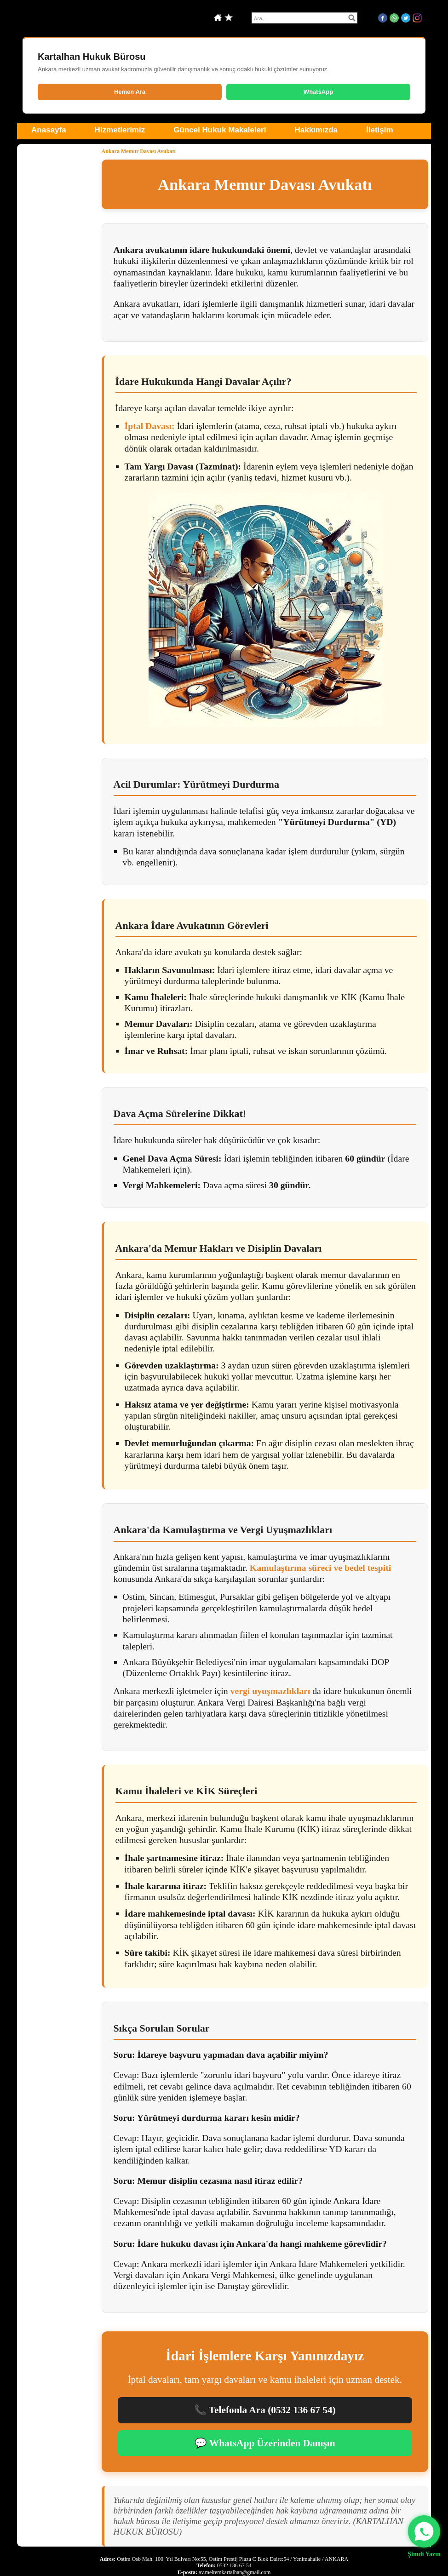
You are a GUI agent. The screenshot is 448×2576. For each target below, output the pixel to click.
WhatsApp (318, 91)
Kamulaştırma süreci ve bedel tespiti (320, 1568)
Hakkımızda (316, 130)
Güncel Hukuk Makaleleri (219, 130)
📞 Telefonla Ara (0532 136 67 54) (265, 2410)
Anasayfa (48, 130)
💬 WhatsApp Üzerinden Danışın (265, 2443)
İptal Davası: (150, 426)
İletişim (379, 130)
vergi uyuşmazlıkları (270, 1691)
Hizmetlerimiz (120, 130)
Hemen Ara (129, 91)
